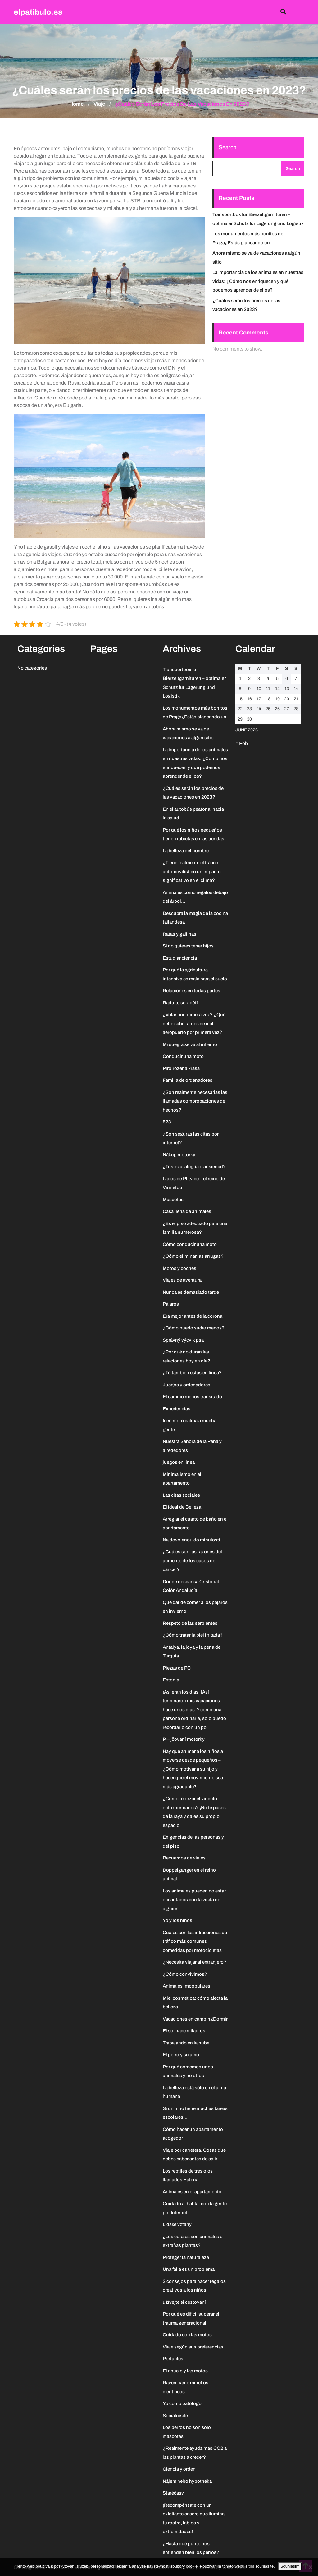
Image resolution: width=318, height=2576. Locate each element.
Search (227, 147)
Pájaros (171, 1304)
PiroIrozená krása (181, 1068)
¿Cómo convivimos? (185, 1974)
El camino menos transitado (192, 1396)
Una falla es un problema (189, 2269)
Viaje (99, 104)
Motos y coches (179, 1268)
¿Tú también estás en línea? (192, 1372)
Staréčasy (173, 2493)
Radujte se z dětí (180, 1002)
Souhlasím (289, 2566)
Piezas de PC (177, 1668)
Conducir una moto (183, 1056)
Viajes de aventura (182, 1280)
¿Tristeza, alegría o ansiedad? (194, 1166)
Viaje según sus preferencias (193, 2346)
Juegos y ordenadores (186, 1384)
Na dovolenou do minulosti (191, 1539)
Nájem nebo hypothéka (187, 2481)
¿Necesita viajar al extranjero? (194, 1962)
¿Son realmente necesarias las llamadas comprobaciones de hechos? (195, 1101)
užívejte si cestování (184, 2302)
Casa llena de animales (187, 1211)
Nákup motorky (179, 1154)
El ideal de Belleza (182, 1507)
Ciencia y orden (179, 2469)
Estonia (171, 1679)
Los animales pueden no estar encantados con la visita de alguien (194, 1899)
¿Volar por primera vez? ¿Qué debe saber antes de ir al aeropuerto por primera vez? (194, 1023)
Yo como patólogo (182, 2403)
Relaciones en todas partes (191, 990)
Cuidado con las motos (187, 2334)
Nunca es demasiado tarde (191, 1292)
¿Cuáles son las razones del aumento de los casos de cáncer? (192, 1560)
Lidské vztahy (177, 2224)
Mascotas (173, 1199)
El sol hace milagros (184, 2030)
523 (167, 1121)
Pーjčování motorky (184, 1739)
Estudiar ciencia (180, 958)
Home (76, 104)
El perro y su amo (181, 2054)
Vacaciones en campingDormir (195, 2018)
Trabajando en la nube (186, 2042)
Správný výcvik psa (183, 1340)
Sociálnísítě (175, 2415)
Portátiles (173, 2358)
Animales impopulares (186, 1986)
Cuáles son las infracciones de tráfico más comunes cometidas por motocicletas (195, 1941)
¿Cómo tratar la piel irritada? (193, 1635)
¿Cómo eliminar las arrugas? (193, 1256)
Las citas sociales (181, 1495)
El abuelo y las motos (185, 2370)
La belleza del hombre (186, 850)
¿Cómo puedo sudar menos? (194, 1327)
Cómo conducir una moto (190, 1244)
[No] (310, 2567)
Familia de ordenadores (187, 1080)
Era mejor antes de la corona (192, 1316)
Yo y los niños (177, 1920)
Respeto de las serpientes (190, 1623)
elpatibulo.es (38, 12)
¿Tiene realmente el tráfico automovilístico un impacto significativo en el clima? (192, 871)
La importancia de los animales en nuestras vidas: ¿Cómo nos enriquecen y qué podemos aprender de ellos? (257, 281)
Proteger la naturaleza (186, 2257)
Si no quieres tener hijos (188, 945)
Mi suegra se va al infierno (190, 1044)
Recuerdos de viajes (184, 1857)
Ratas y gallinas (179, 934)
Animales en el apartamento (192, 2191)
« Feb (241, 743)
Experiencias (176, 1408)
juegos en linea (179, 1462)
